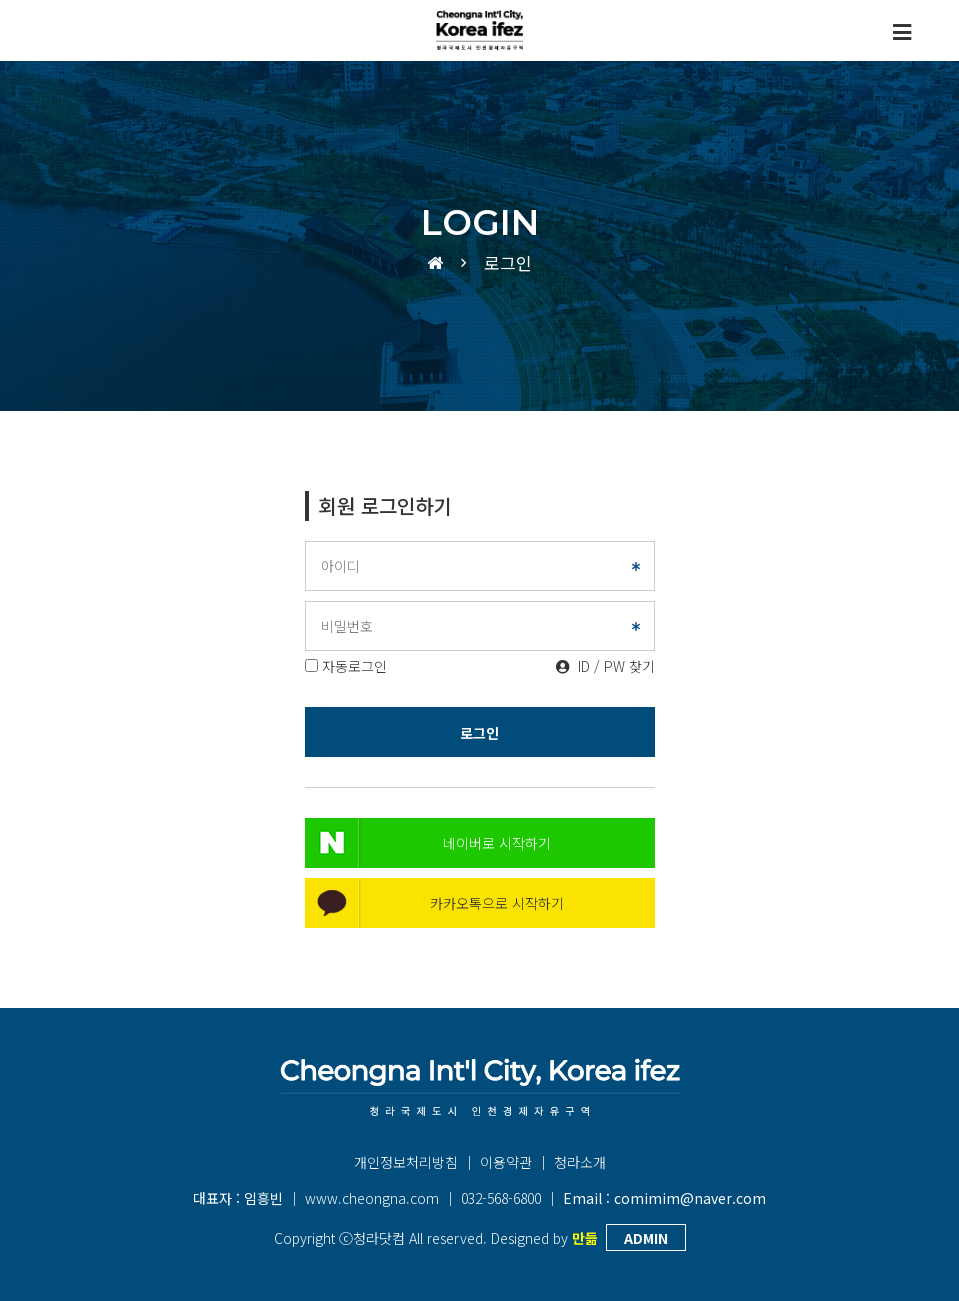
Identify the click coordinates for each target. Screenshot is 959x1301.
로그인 (479, 733)
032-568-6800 (501, 1198)
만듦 (585, 1238)
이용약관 (506, 1162)
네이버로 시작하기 (497, 843)
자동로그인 (354, 666)
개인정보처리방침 (406, 1162)
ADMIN (646, 1238)
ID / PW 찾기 (605, 666)
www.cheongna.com (372, 1198)
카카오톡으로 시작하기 (497, 903)
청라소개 (580, 1162)
